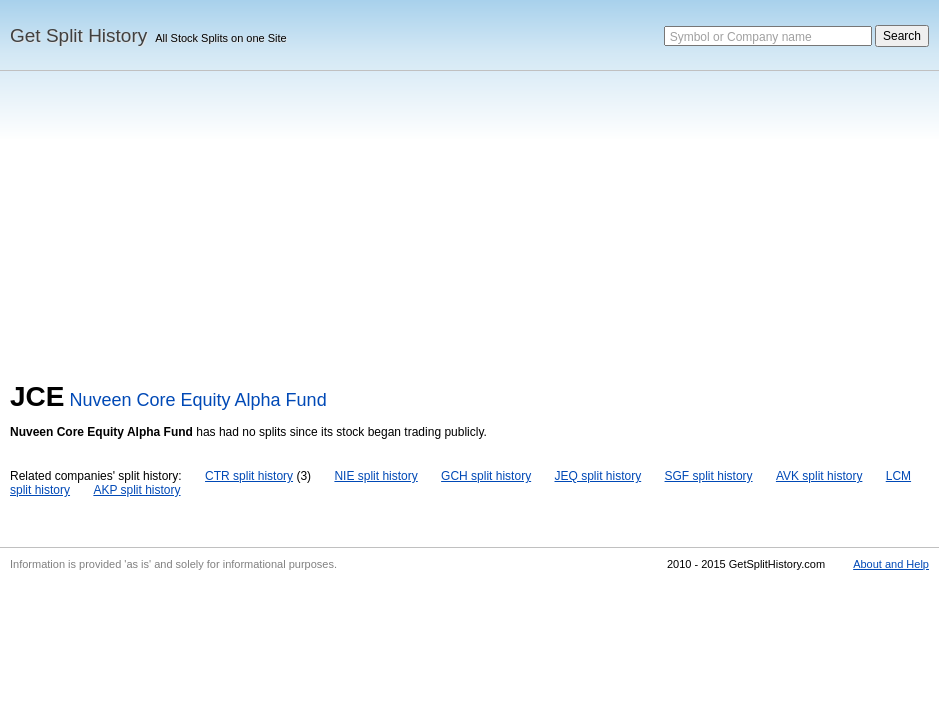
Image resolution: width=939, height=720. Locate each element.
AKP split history (136, 490)
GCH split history (486, 476)
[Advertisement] (469, 231)
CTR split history (249, 476)
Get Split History (78, 35)
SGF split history (709, 476)
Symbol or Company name (741, 37)
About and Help (891, 564)
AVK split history (819, 476)
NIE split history (375, 476)
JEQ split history (597, 476)
